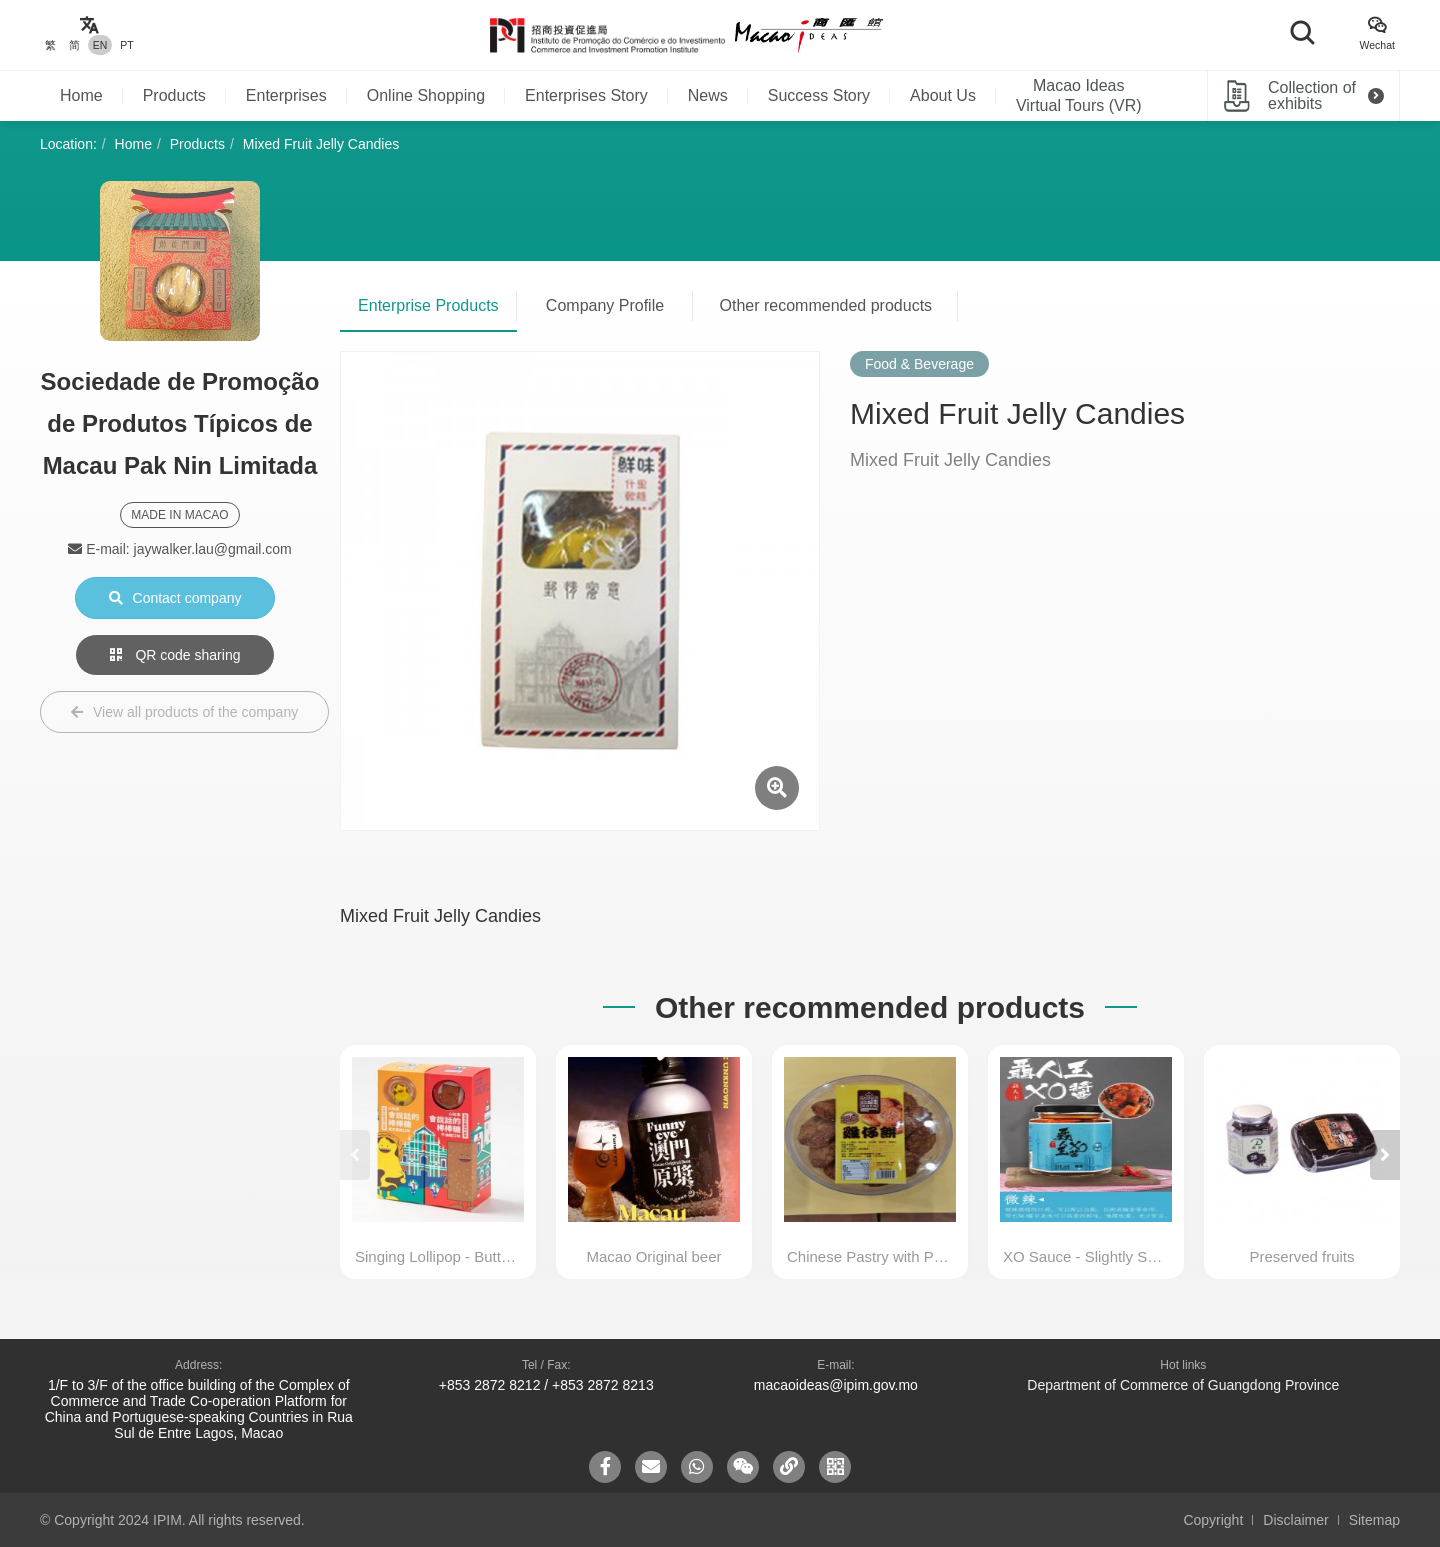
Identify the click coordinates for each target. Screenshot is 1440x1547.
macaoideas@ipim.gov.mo (836, 1385)
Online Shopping (426, 95)
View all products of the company (184, 712)
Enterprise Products (428, 305)
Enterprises (286, 95)
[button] (1385, 1155)
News (708, 95)
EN (100, 45)
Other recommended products (826, 305)
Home (81, 95)
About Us (943, 95)
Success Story (819, 95)
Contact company (175, 598)
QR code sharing (175, 655)
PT (126, 45)
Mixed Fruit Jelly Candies (321, 144)
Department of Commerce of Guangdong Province (1183, 1385)
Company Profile (605, 305)
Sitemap (1374, 1520)
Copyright (1213, 1520)
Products (174, 95)
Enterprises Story (586, 95)
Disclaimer (1295, 1520)
